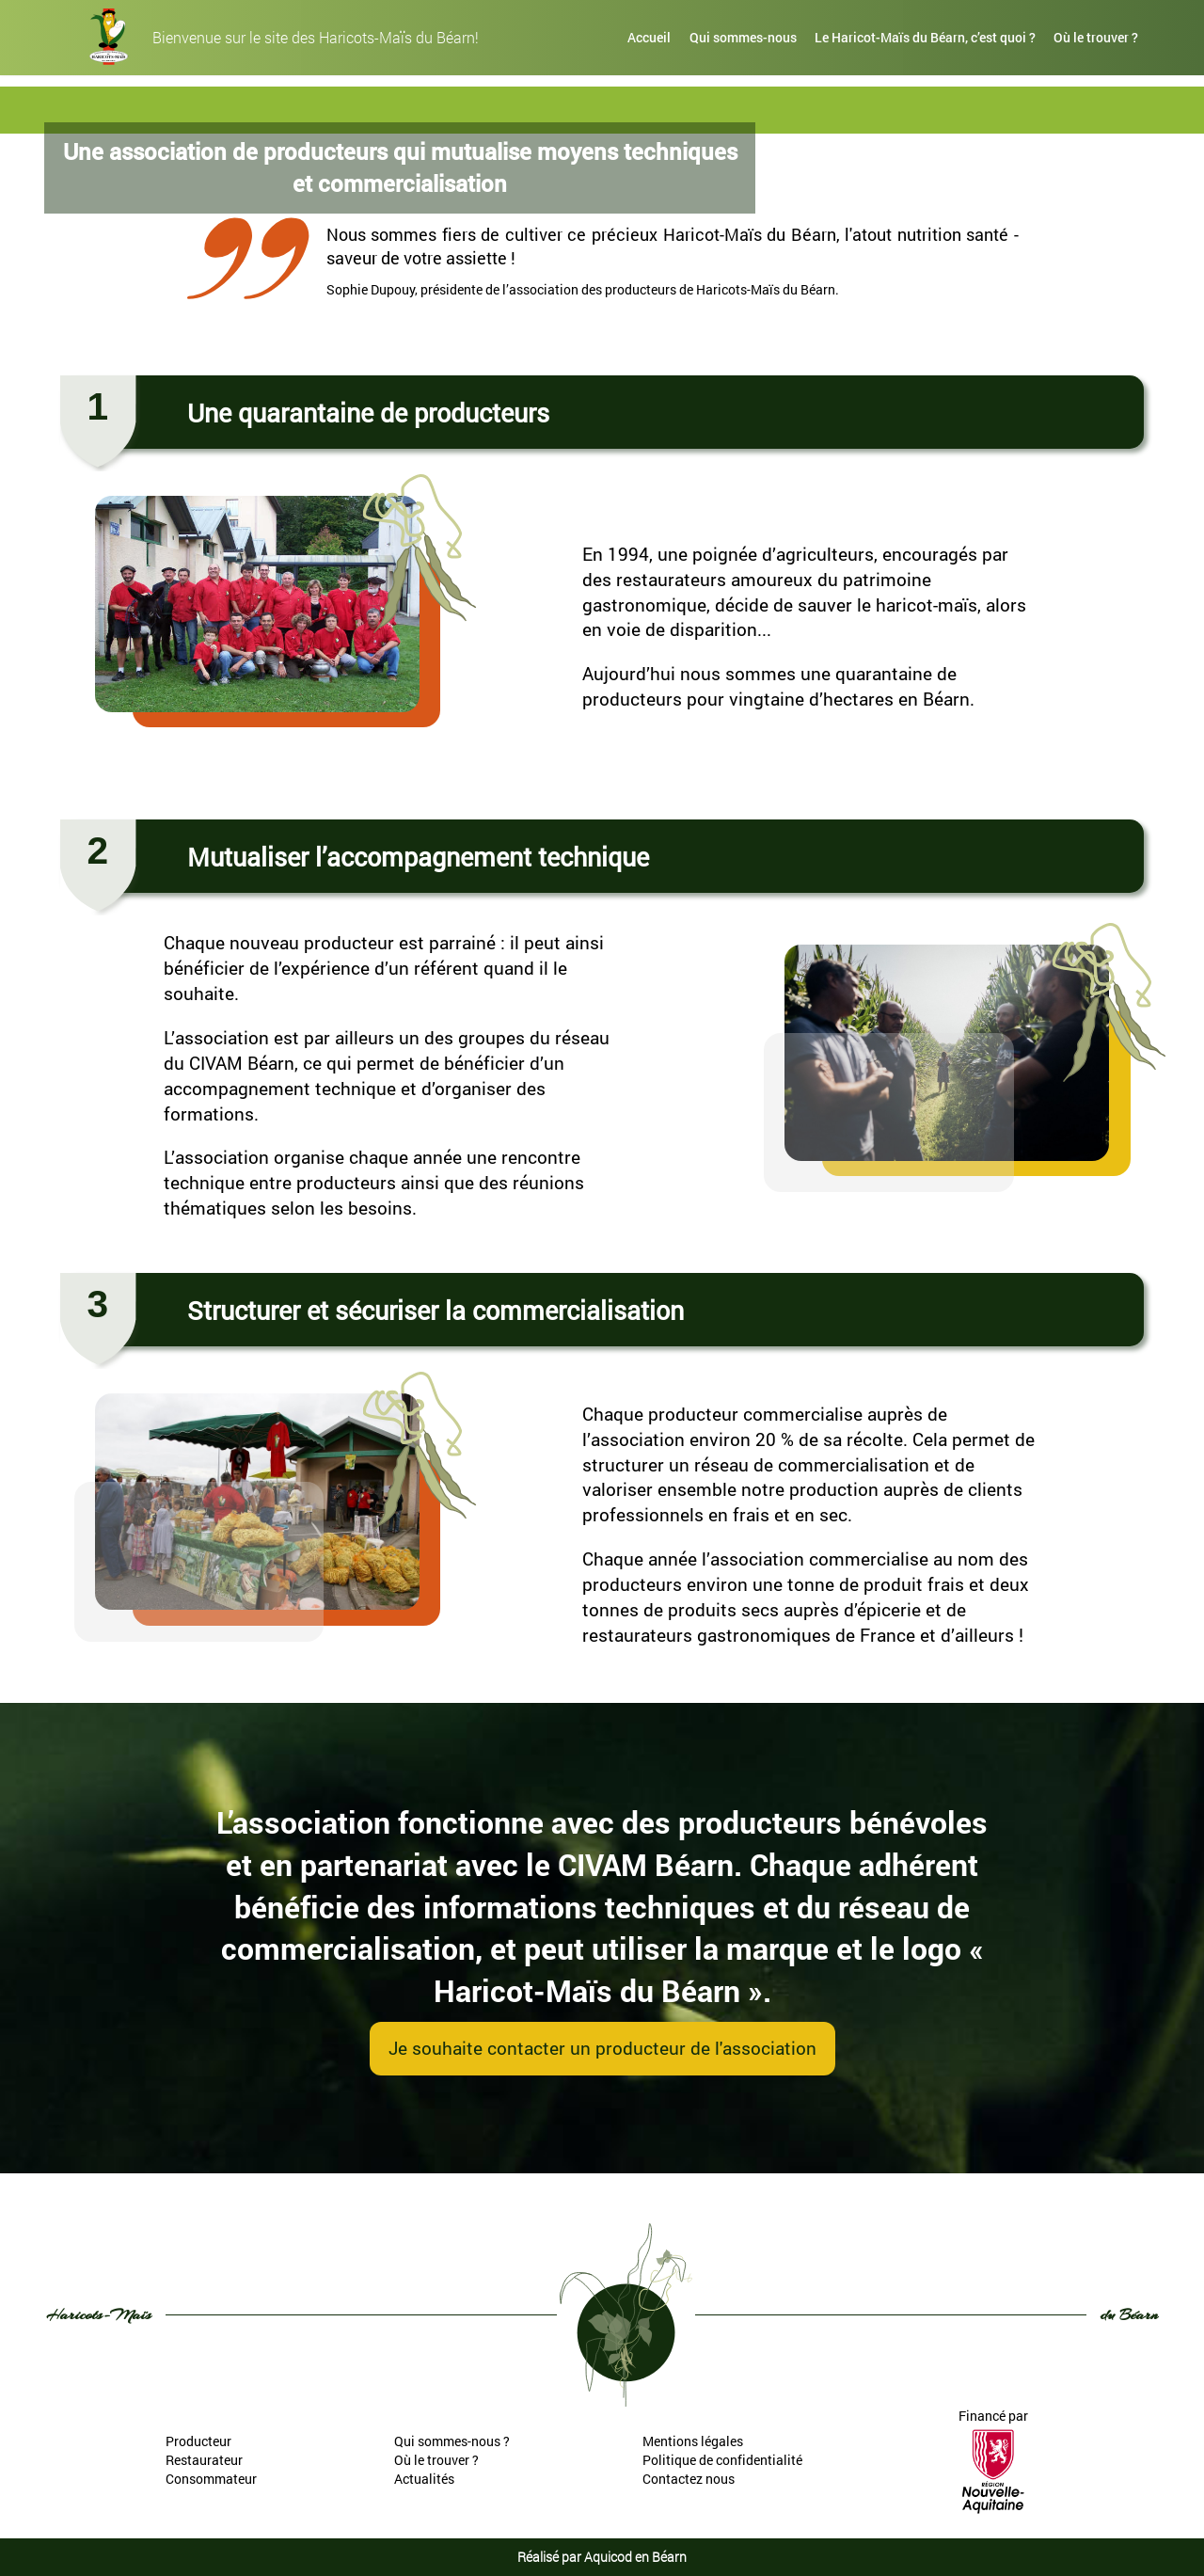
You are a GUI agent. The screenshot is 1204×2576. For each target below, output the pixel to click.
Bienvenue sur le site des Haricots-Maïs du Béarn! (315, 37)
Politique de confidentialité (722, 2460)
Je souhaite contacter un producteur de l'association (602, 2047)
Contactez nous (688, 2479)
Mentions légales (692, 2441)
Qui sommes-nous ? (452, 2441)
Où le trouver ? (1096, 37)
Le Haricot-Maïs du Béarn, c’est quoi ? (925, 37)
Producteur (198, 2441)
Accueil (649, 37)
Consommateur (211, 2479)
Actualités (424, 2479)
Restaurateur (204, 2460)
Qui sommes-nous (743, 37)
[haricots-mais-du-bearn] (109, 37)
